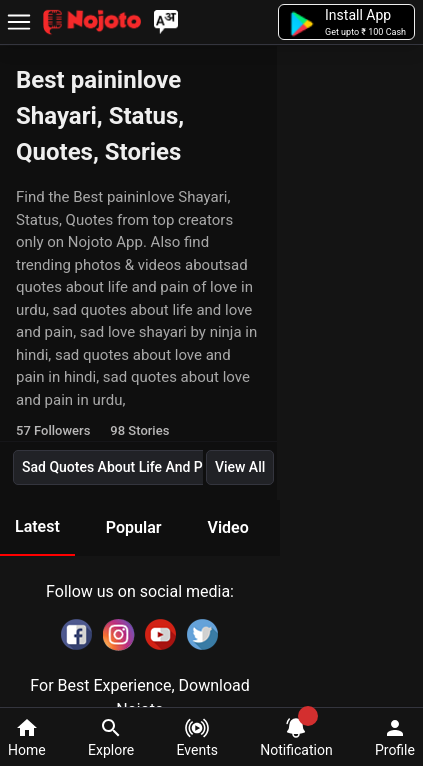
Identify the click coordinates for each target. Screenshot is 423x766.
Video (227, 527)
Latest (37, 526)
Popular (134, 527)
